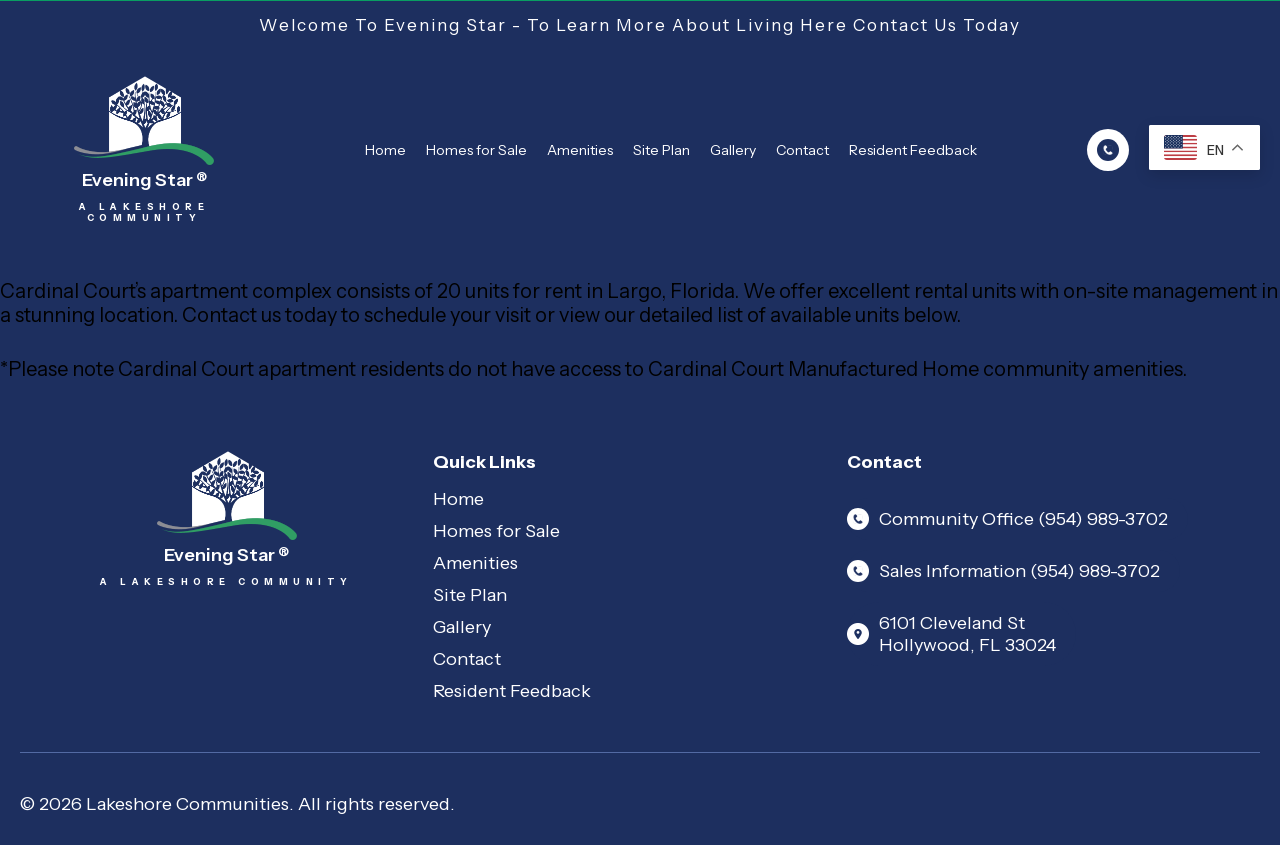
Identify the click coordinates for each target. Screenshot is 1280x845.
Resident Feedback (913, 150)
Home (385, 150)
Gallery (733, 150)
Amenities (580, 150)
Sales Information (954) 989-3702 (1003, 571)
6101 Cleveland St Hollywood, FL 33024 (951, 634)
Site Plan (661, 150)
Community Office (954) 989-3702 (1007, 519)
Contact (802, 150)
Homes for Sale (476, 150)
